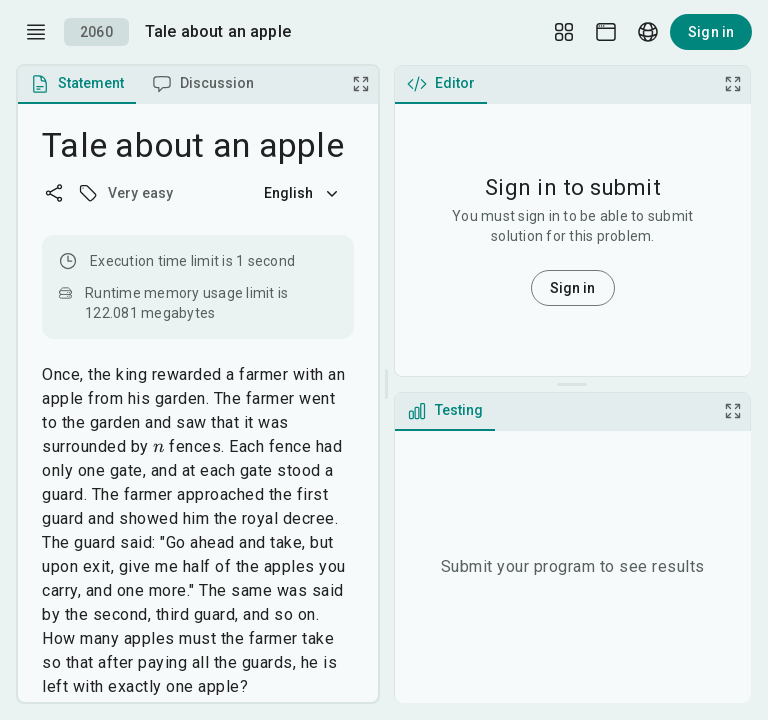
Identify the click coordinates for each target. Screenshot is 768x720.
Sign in (711, 32)
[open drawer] (36, 32)
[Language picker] (648, 32)
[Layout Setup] (564, 32)
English (303, 193)
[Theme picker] (606, 32)
